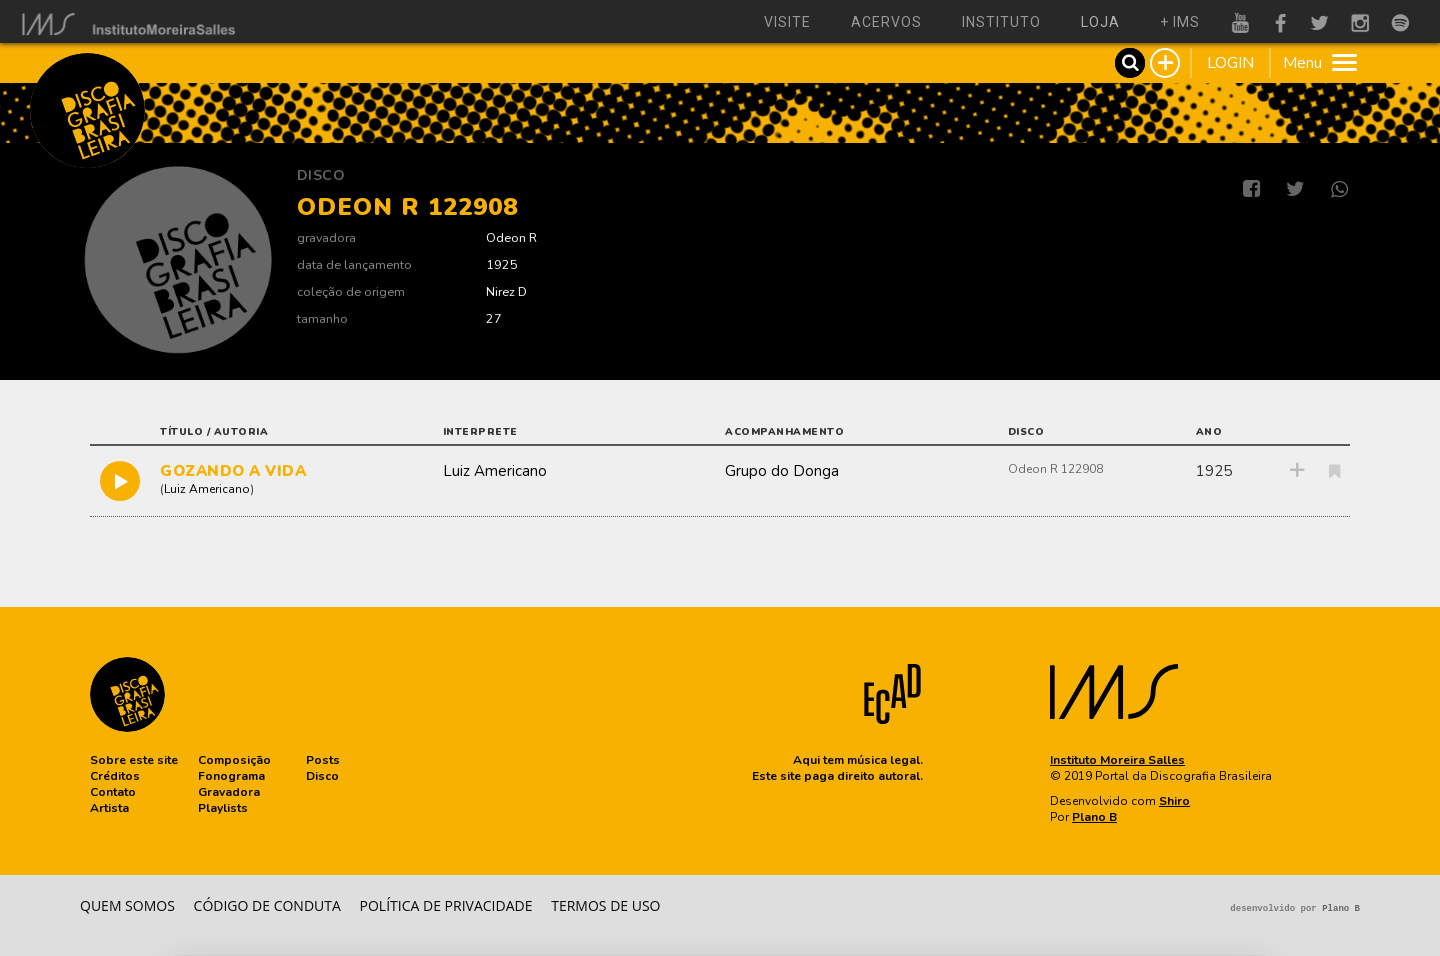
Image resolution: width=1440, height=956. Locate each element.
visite (787, 22)
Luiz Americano (207, 489)
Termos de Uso (605, 905)
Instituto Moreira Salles (1117, 760)
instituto (1001, 22)
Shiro (1174, 801)
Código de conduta (267, 905)
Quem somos (127, 905)
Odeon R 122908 (1055, 469)
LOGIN (1230, 63)
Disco (321, 175)
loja (1100, 22)
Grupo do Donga (782, 471)
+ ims (1180, 22)
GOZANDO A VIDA (233, 471)
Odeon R (511, 237)
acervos (886, 22)
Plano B (1094, 817)
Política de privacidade (446, 905)
